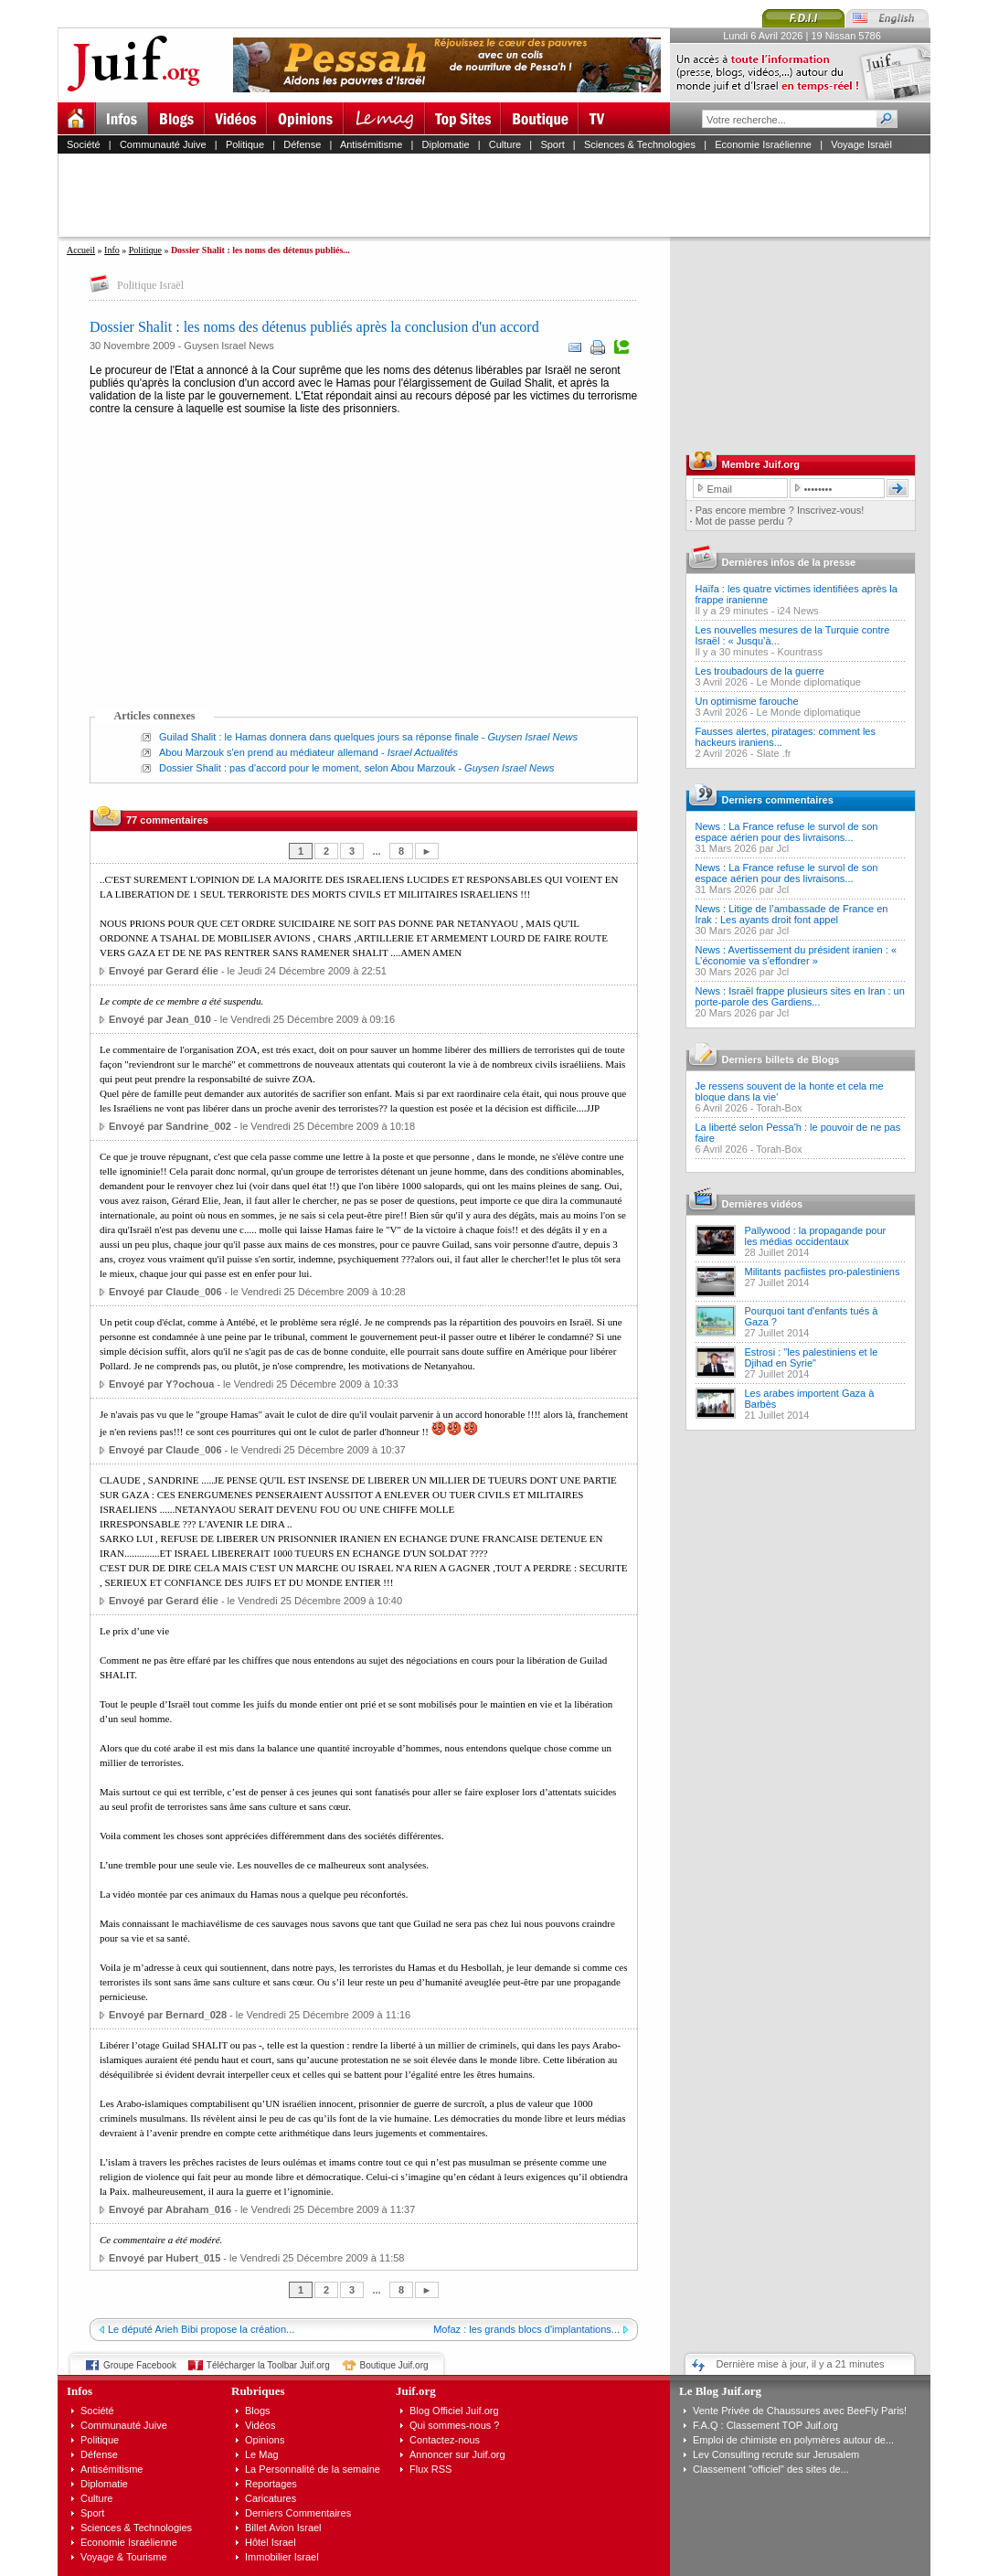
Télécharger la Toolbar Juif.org (268, 2365)
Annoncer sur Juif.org (457, 2454)
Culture (505, 144)
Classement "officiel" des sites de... (771, 2469)
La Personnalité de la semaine (312, 2469)
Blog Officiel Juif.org (454, 2410)
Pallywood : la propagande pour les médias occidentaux (816, 1236)
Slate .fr (774, 753)
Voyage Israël (861, 144)
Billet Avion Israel (283, 2527)
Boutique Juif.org (394, 2365)
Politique (245, 144)
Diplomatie (446, 144)
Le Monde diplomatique (809, 681)
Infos (79, 2391)
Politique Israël (150, 285)
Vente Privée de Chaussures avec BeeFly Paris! (800, 2410)
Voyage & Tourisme (123, 2556)
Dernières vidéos (762, 1203)
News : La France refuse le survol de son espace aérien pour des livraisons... (787, 832)
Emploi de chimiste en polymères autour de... (793, 2439)
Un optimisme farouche (747, 701)
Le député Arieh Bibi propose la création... (201, 2329)
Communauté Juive (163, 144)
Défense (302, 144)
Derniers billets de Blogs (781, 1059)
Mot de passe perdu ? (744, 521)
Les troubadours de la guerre (760, 670)
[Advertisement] (501, 195)
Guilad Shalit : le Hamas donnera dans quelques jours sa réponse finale (319, 736)
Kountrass (800, 651)
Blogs (258, 2410)
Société (84, 144)
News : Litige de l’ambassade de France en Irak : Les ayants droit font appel (792, 914)
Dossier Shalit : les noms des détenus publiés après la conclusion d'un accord (314, 327)
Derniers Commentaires (298, 2512)
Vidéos (260, 2425)
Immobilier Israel (282, 2556)
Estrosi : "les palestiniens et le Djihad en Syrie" (811, 1357)
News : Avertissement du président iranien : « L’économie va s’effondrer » (797, 955)
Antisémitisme (371, 144)
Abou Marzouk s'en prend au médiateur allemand (268, 752)
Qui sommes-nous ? (454, 2425)
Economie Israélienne (763, 144)
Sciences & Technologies (640, 144)
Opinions (264, 2439)
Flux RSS (430, 2469)
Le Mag (262, 2454)
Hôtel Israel (270, 2542)
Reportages (271, 2483)
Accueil (81, 250)
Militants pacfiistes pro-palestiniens (822, 1271)
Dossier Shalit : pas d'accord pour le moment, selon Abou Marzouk (307, 767)
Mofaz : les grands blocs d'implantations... (526, 2329)
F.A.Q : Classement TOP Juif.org (765, 2425)
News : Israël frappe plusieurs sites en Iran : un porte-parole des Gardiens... (800, 996)
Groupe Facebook (139, 2365)
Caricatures (270, 2498)
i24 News (797, 610)
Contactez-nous (444, 2439)
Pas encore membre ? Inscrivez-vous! (780, 510)
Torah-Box (779, 1107)
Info (112, 250)
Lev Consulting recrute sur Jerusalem (776, 2454)
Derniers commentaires (778, 799)
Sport (552, 144)
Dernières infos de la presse (789, 562)
